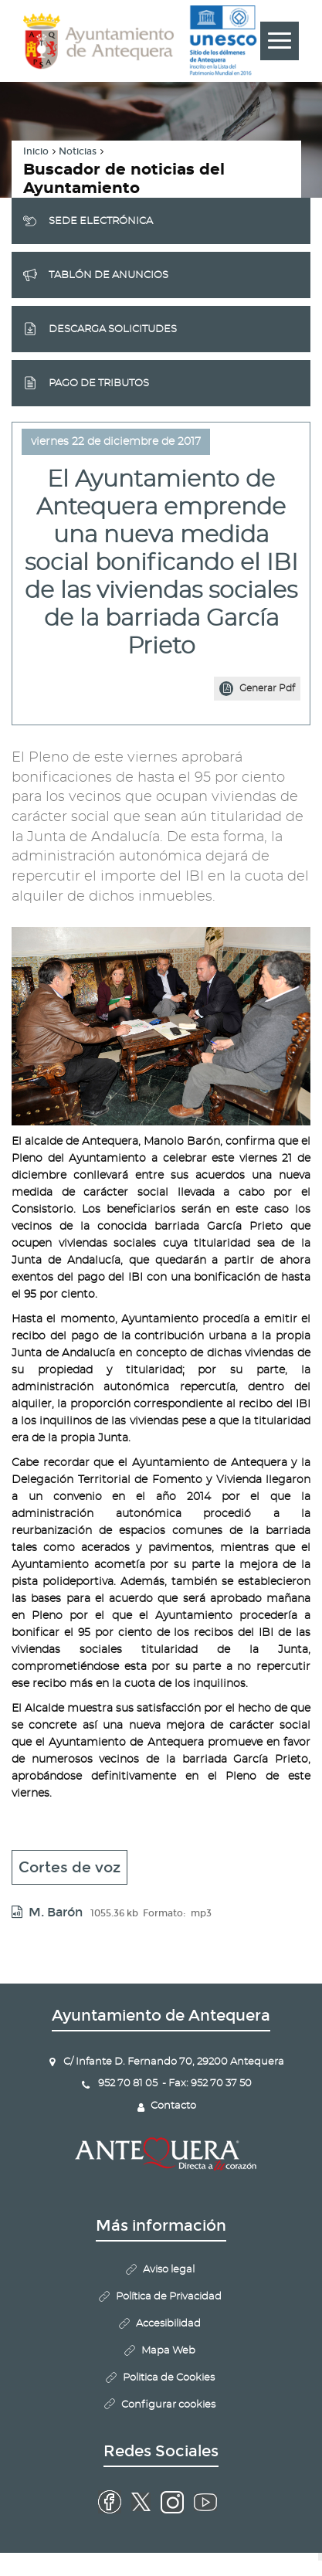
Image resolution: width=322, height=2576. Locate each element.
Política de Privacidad (169, 2297)
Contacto (173, 2106)
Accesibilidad (168, 2324)
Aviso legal (169, 2270)
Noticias (78, 151)
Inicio (36, 151)
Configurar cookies (168, 2405)
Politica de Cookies (169, 2378)
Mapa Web (168, 2351)
